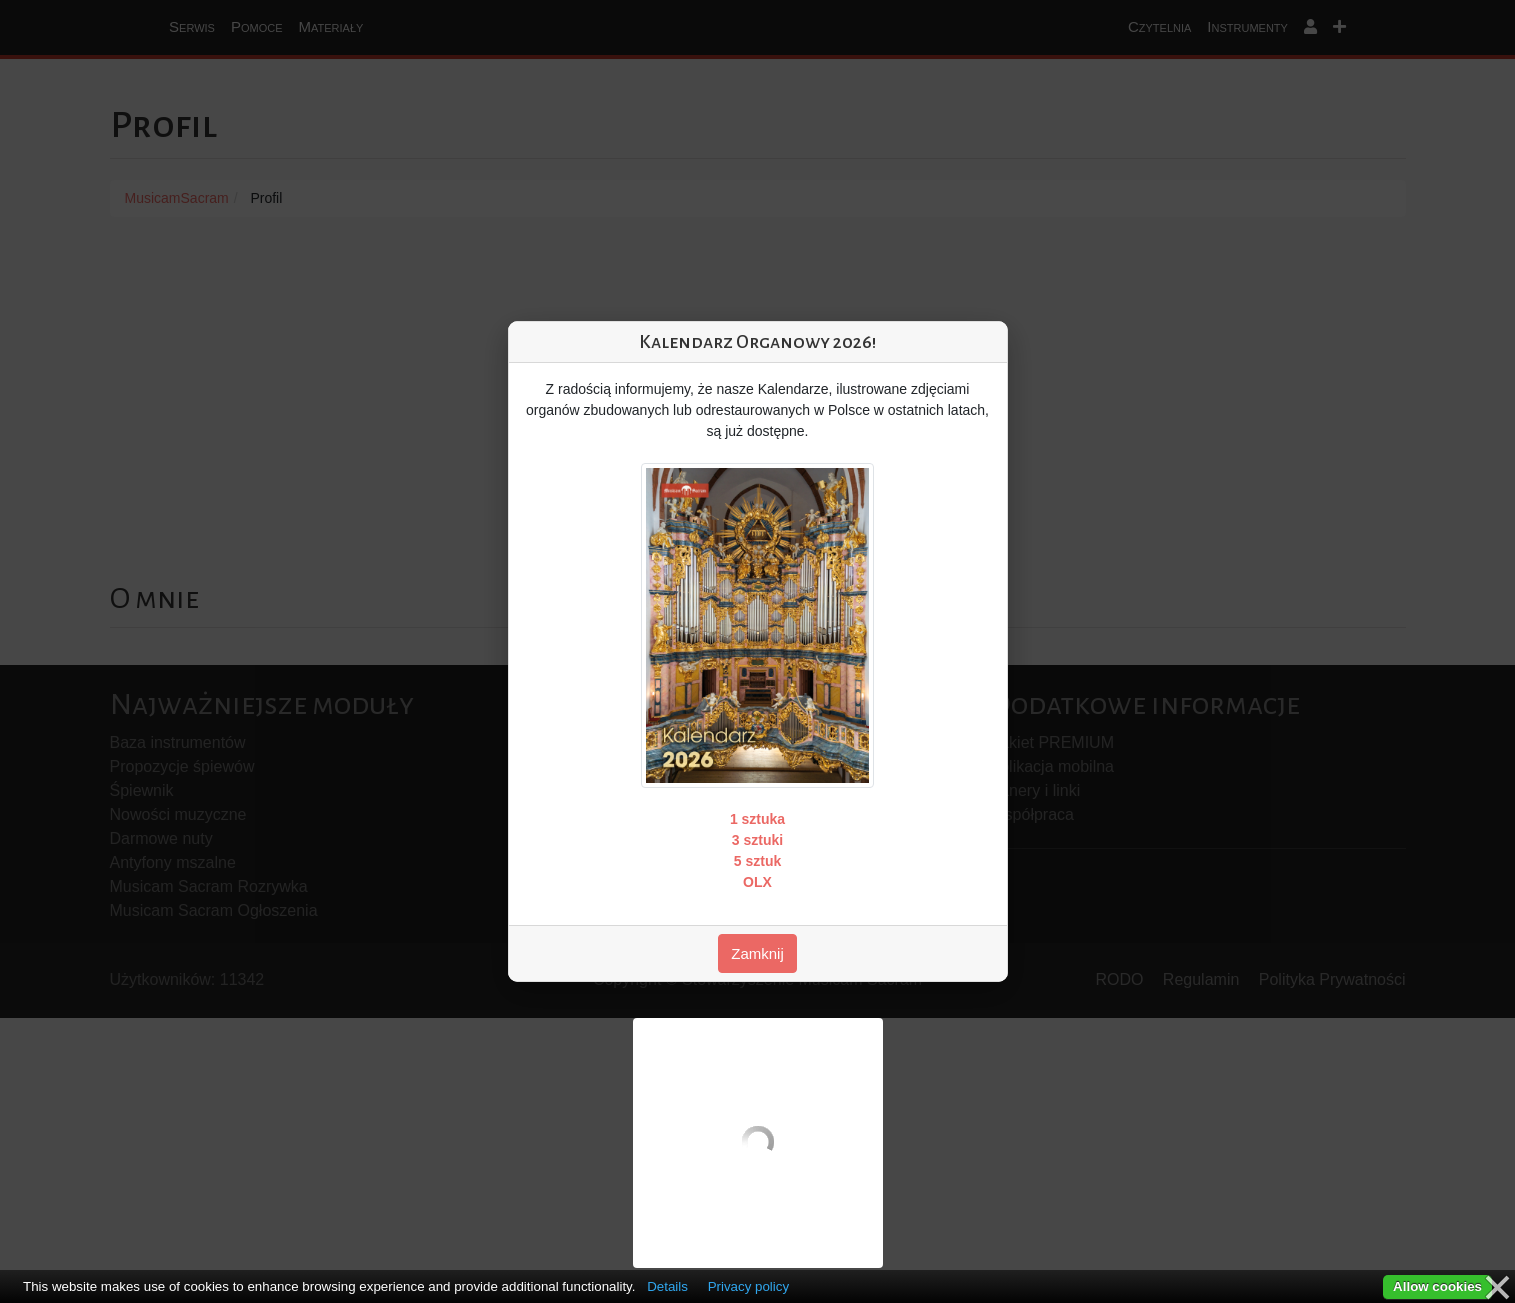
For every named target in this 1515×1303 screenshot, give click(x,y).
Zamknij (757, 953)
